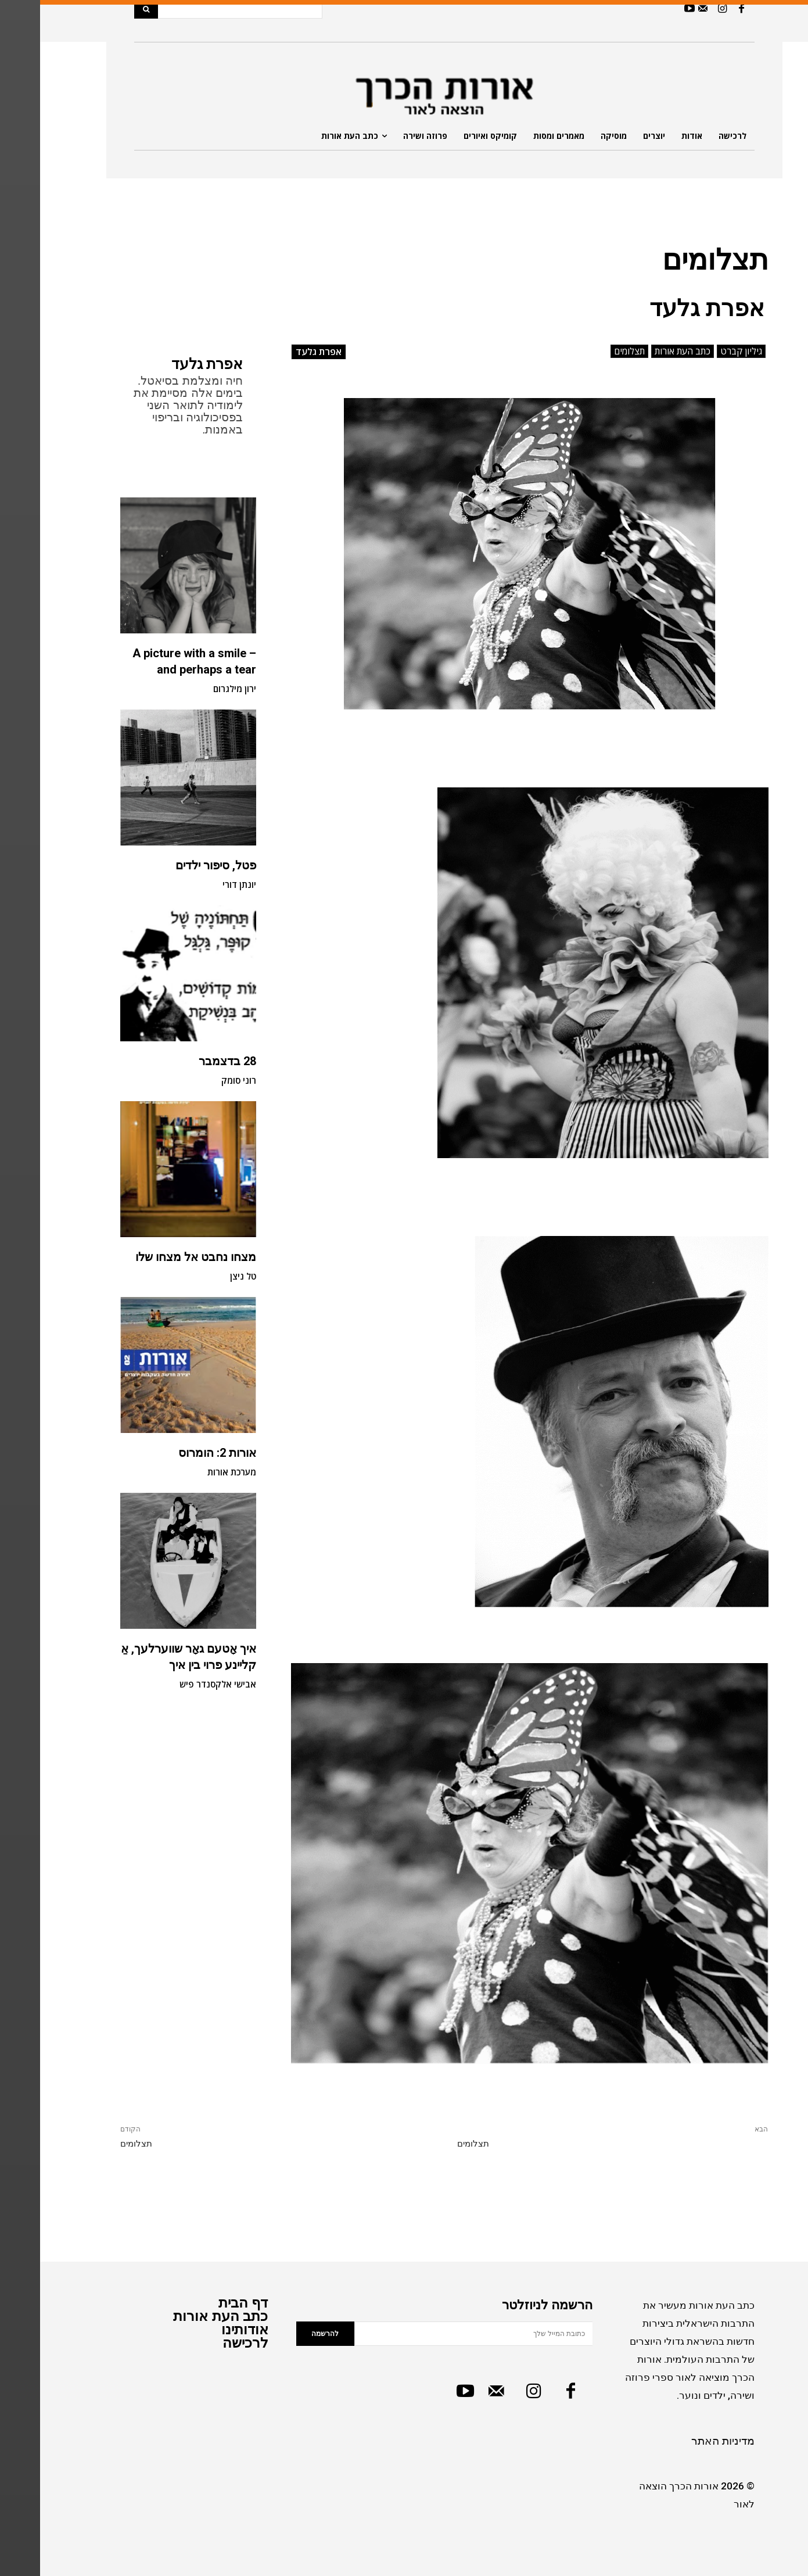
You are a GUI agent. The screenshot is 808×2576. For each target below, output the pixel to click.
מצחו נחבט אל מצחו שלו (155, 1257)
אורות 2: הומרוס (177, 1453)
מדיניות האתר (682, 2441)
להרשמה (285, 2334)
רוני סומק (198, 1080)
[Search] (106, 9)
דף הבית (203, 2302)
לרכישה (205, 2343)
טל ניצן (203, 1276)
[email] (433, 2333)
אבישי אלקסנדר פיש (177, 1684)
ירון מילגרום (194, 688)
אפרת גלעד (167, 364)
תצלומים (589, 351)
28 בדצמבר (187, 1061)
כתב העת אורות (642, 351)
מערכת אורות (191, 1472)
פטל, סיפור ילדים (175, 865)
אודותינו (204, 2329)
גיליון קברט (701, 351)
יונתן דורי (199, 884)
